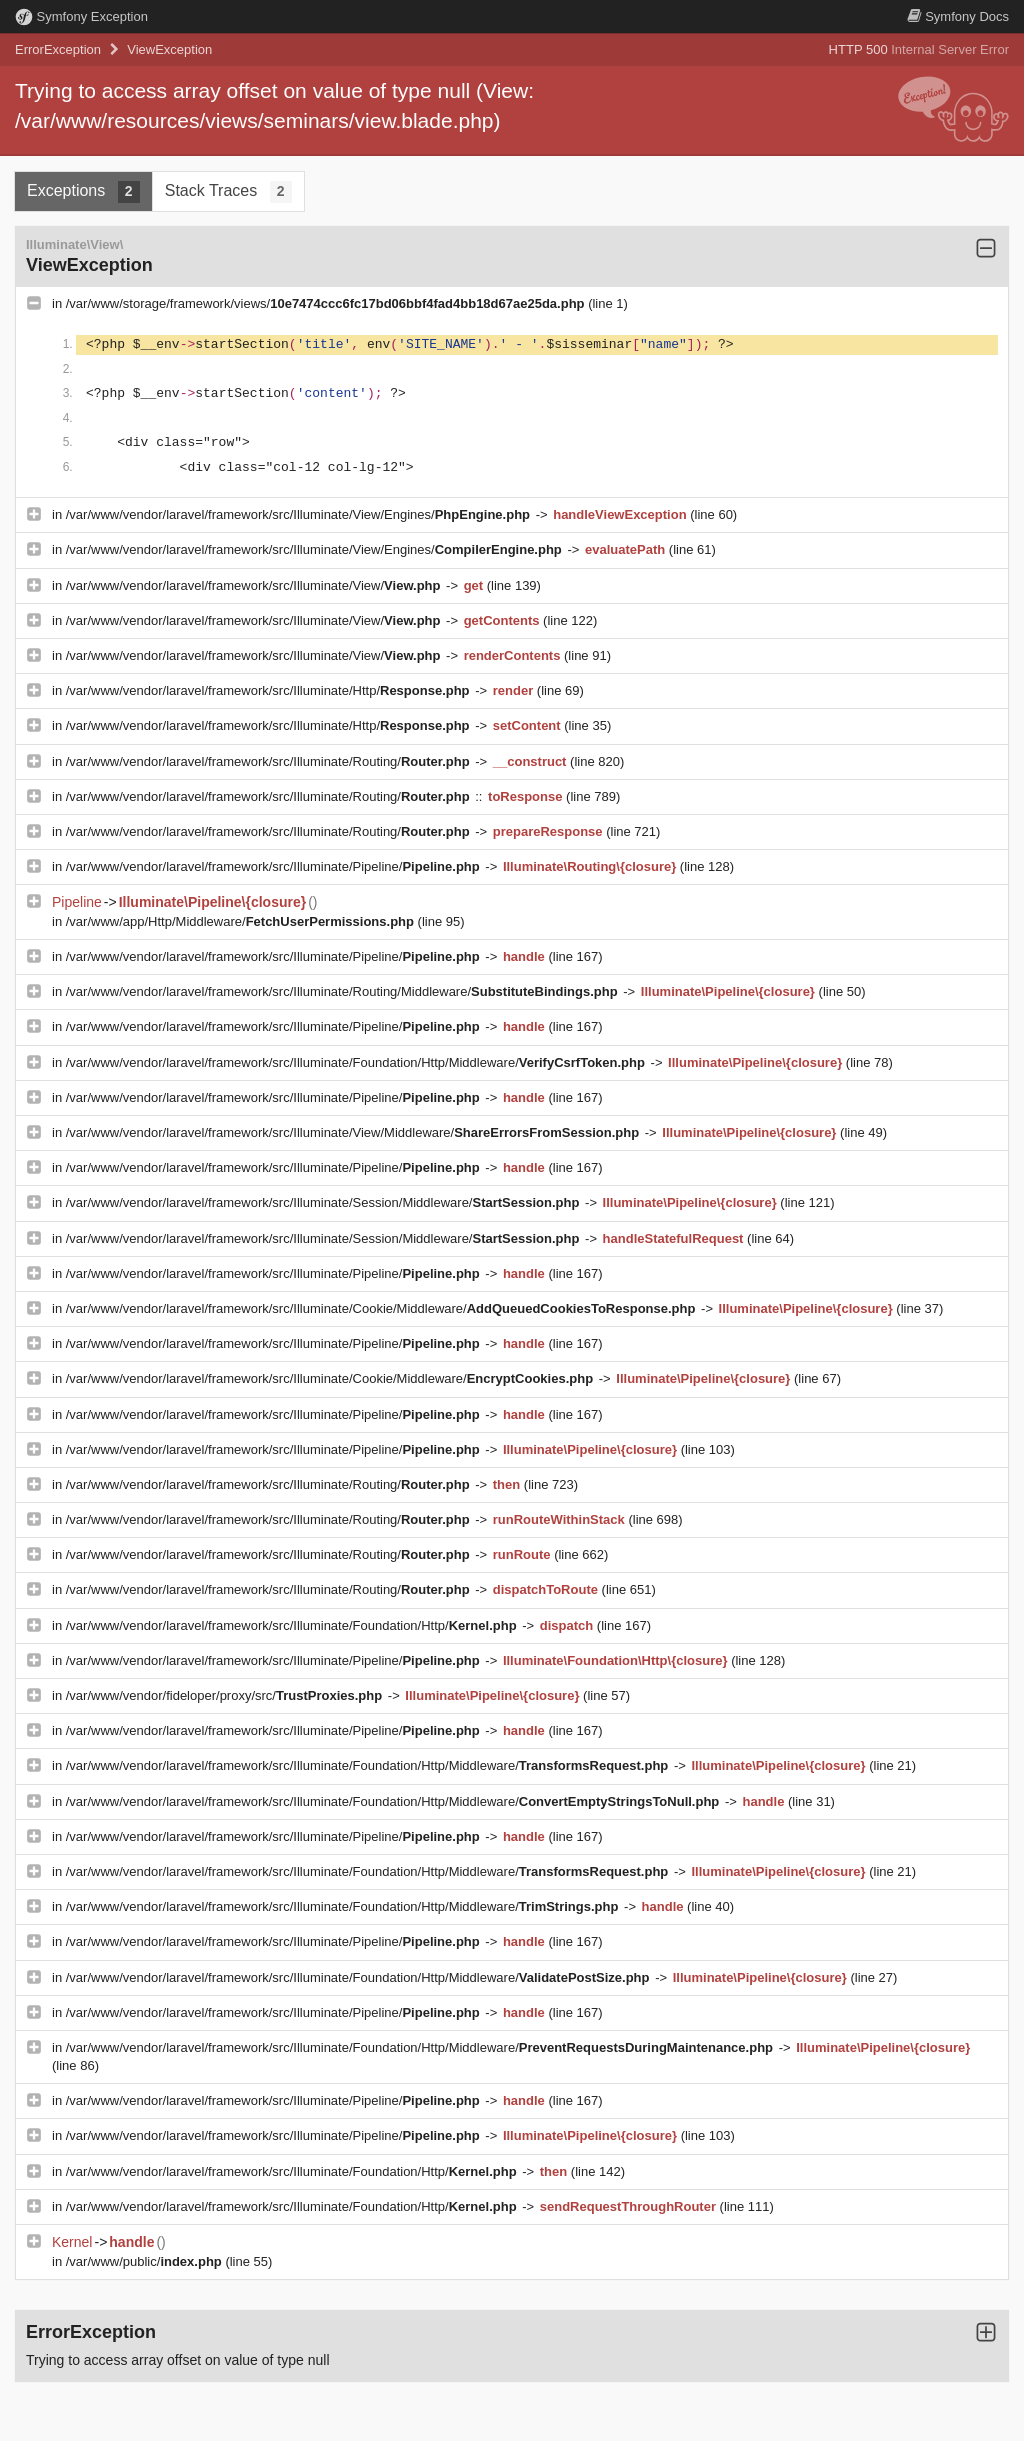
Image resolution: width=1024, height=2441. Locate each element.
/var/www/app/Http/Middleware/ (242, 921)
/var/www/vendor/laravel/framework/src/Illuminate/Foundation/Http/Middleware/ (357, 1062)
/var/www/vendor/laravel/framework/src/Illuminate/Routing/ (269, 761)
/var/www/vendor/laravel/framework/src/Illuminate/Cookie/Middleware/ (382, 1308)
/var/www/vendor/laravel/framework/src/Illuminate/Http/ (269, 690)
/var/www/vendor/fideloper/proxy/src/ (226, 1695)
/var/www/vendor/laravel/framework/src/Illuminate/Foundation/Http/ (293, 1625)
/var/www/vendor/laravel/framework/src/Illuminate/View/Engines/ (300, 514)
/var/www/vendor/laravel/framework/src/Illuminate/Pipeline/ (275, 866)
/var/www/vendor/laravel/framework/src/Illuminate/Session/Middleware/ (324, 1202)
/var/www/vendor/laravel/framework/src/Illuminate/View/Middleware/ (354, 1132)
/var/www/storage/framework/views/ (327, 303)
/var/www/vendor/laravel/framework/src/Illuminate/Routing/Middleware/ (344, 991)
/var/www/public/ (146, 2261)
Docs (958, 16)
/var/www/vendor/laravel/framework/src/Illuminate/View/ (255, 585)
